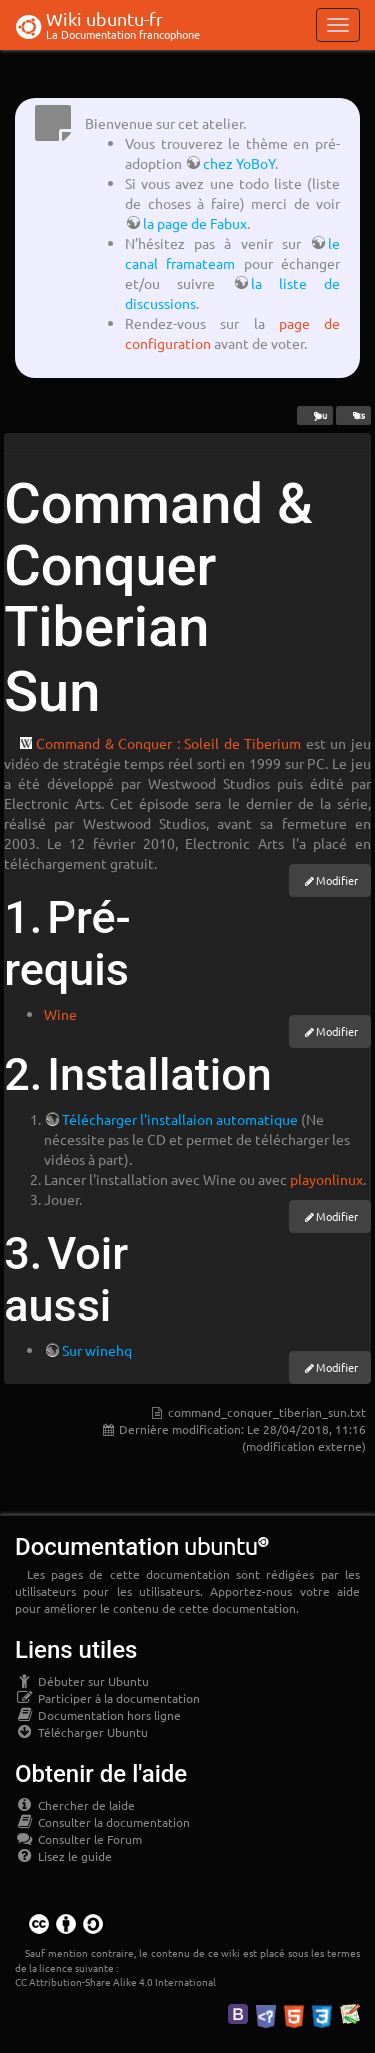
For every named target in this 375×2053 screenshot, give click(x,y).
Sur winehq (97, 1350)
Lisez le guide (63, 1856)
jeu (314, 415)
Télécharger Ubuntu (81, 1732)
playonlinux (326, 1179)
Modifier (337, 880)
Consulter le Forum (78, 1839)
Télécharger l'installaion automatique (180, 1119)
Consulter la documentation (102, 1822)
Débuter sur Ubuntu (82, 1681)
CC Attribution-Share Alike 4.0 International (115, 1981)
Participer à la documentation (107, 1698)
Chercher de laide (75, 1805)
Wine (60, 1014)
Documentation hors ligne (98, 1715)
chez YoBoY (239, 163)
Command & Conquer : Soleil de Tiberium (168, 743)
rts (353, 415)
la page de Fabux (195, 223)
